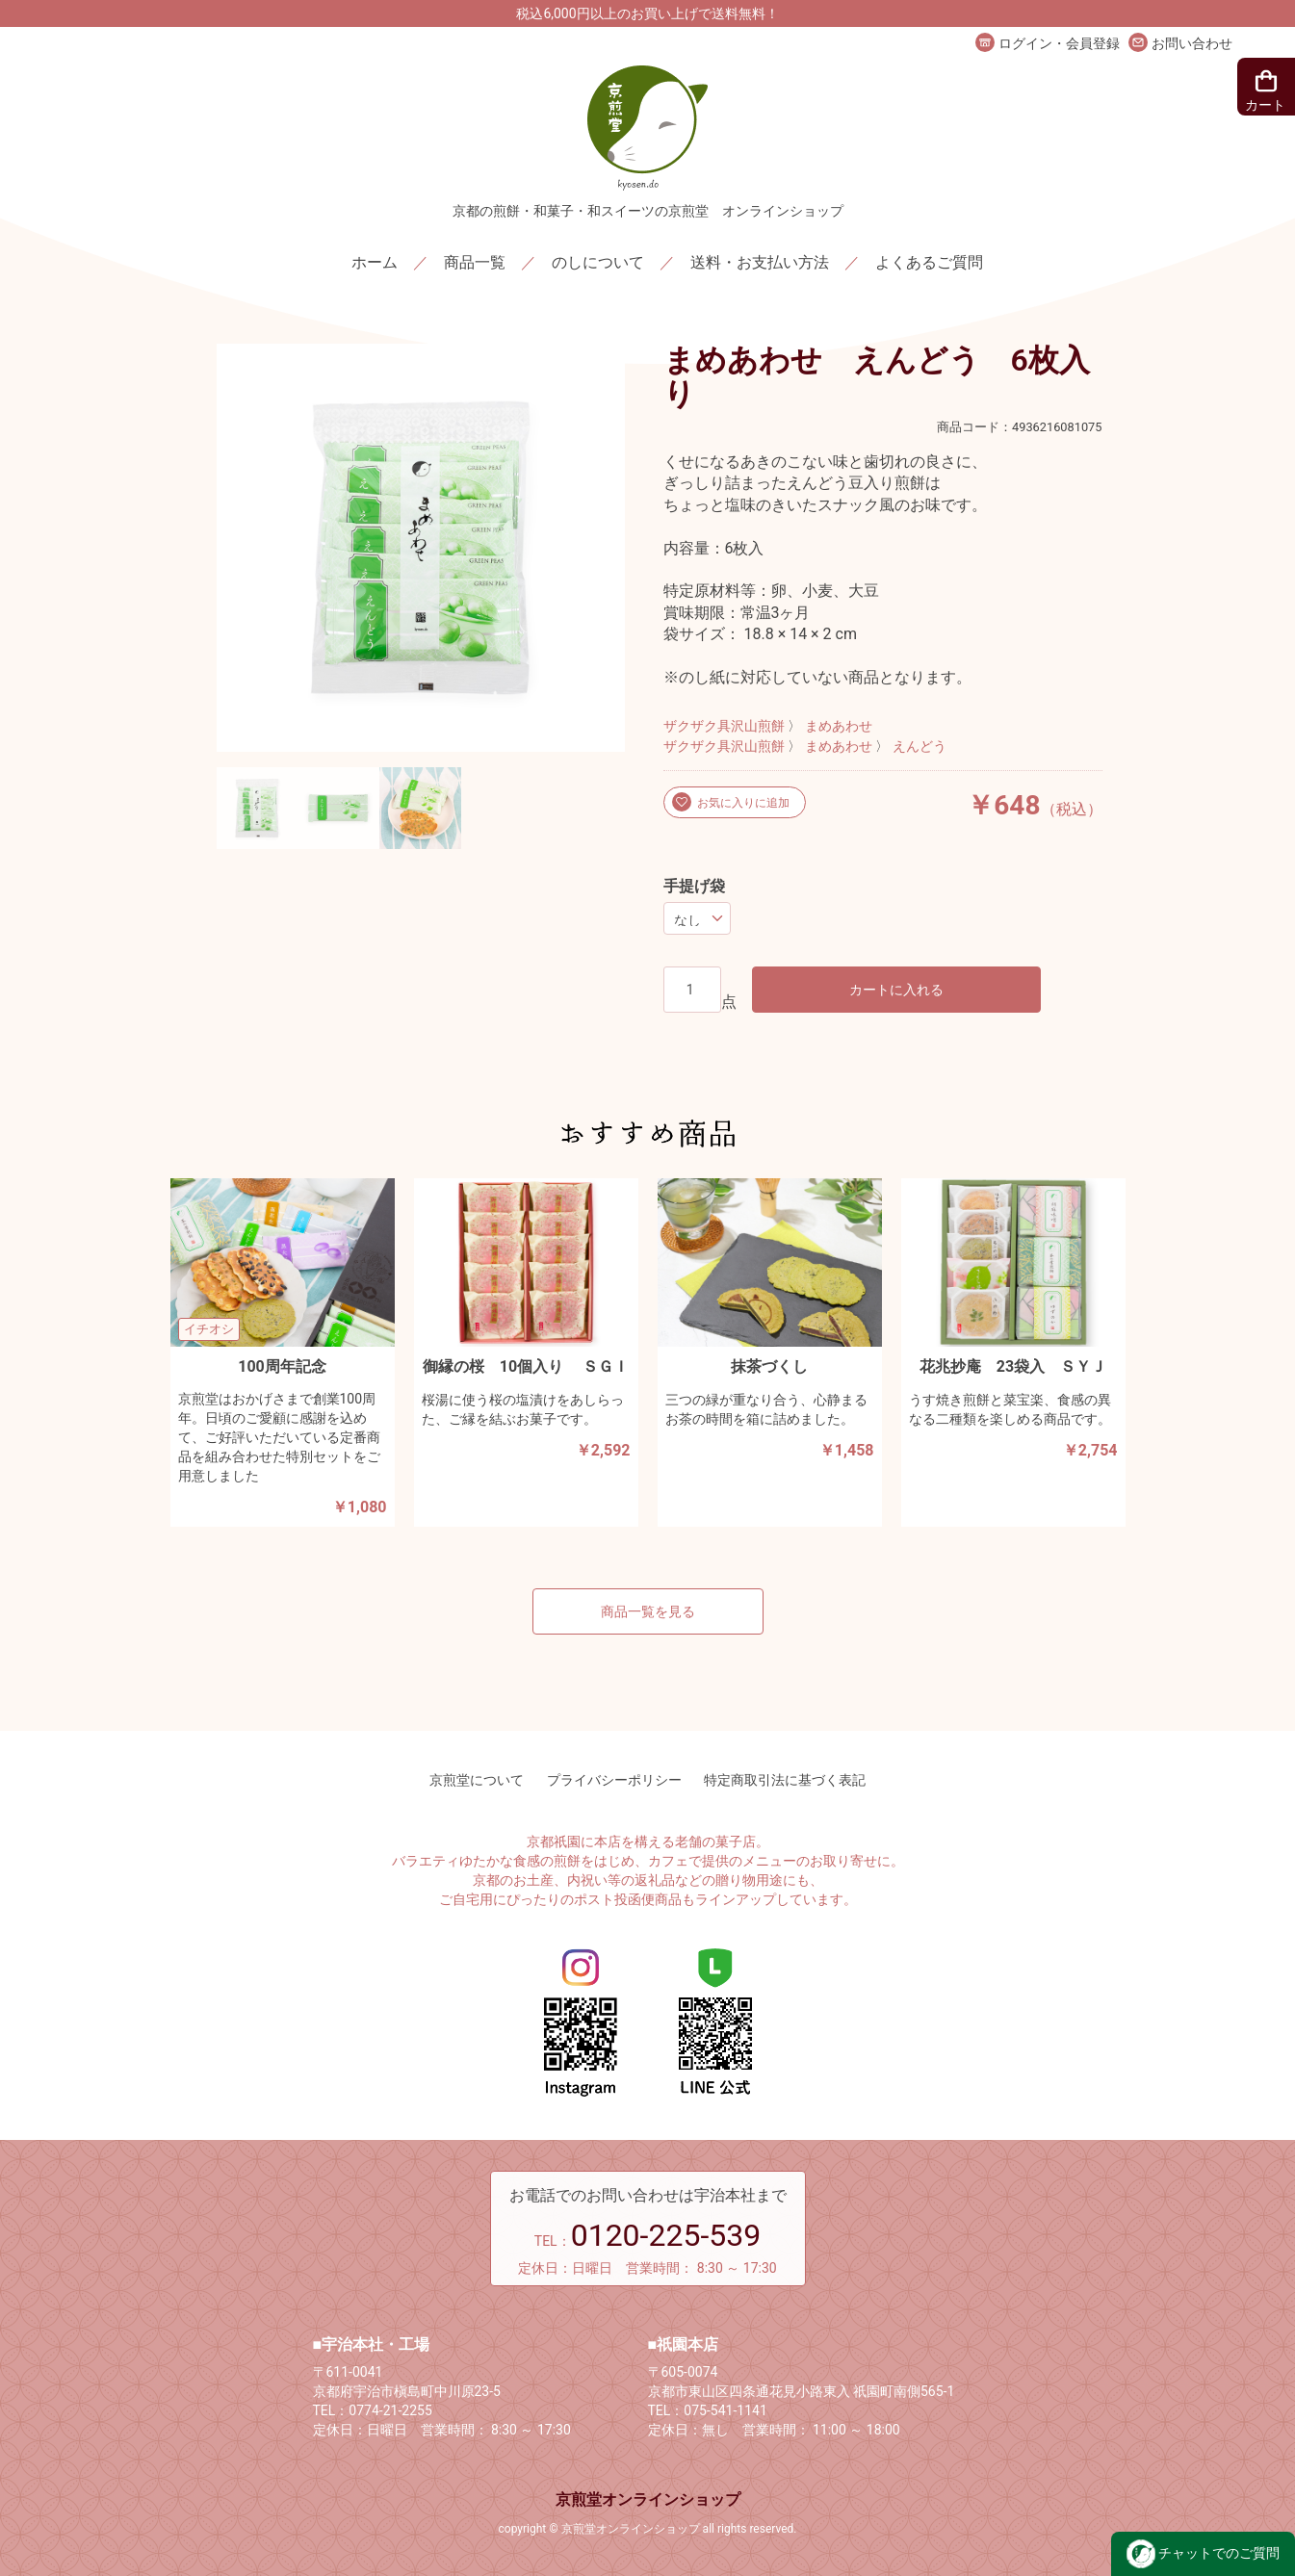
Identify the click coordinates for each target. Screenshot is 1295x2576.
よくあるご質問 (929, 262)
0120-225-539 (666, 2235)
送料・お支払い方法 (759, 262)
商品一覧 (474, 262)
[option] (421, 548)
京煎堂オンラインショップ (648, 2499)
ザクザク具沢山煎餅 (724, 726)
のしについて (598, 262)
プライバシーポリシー (614, 1780)
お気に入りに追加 (742, 803)
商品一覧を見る (648, 1611)
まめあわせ (838, 726)
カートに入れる (896, 989)
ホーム (374, 262)
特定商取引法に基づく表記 (785, 1780)
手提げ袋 (694, 886)
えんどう (919, 746)
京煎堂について (476, 1780)
